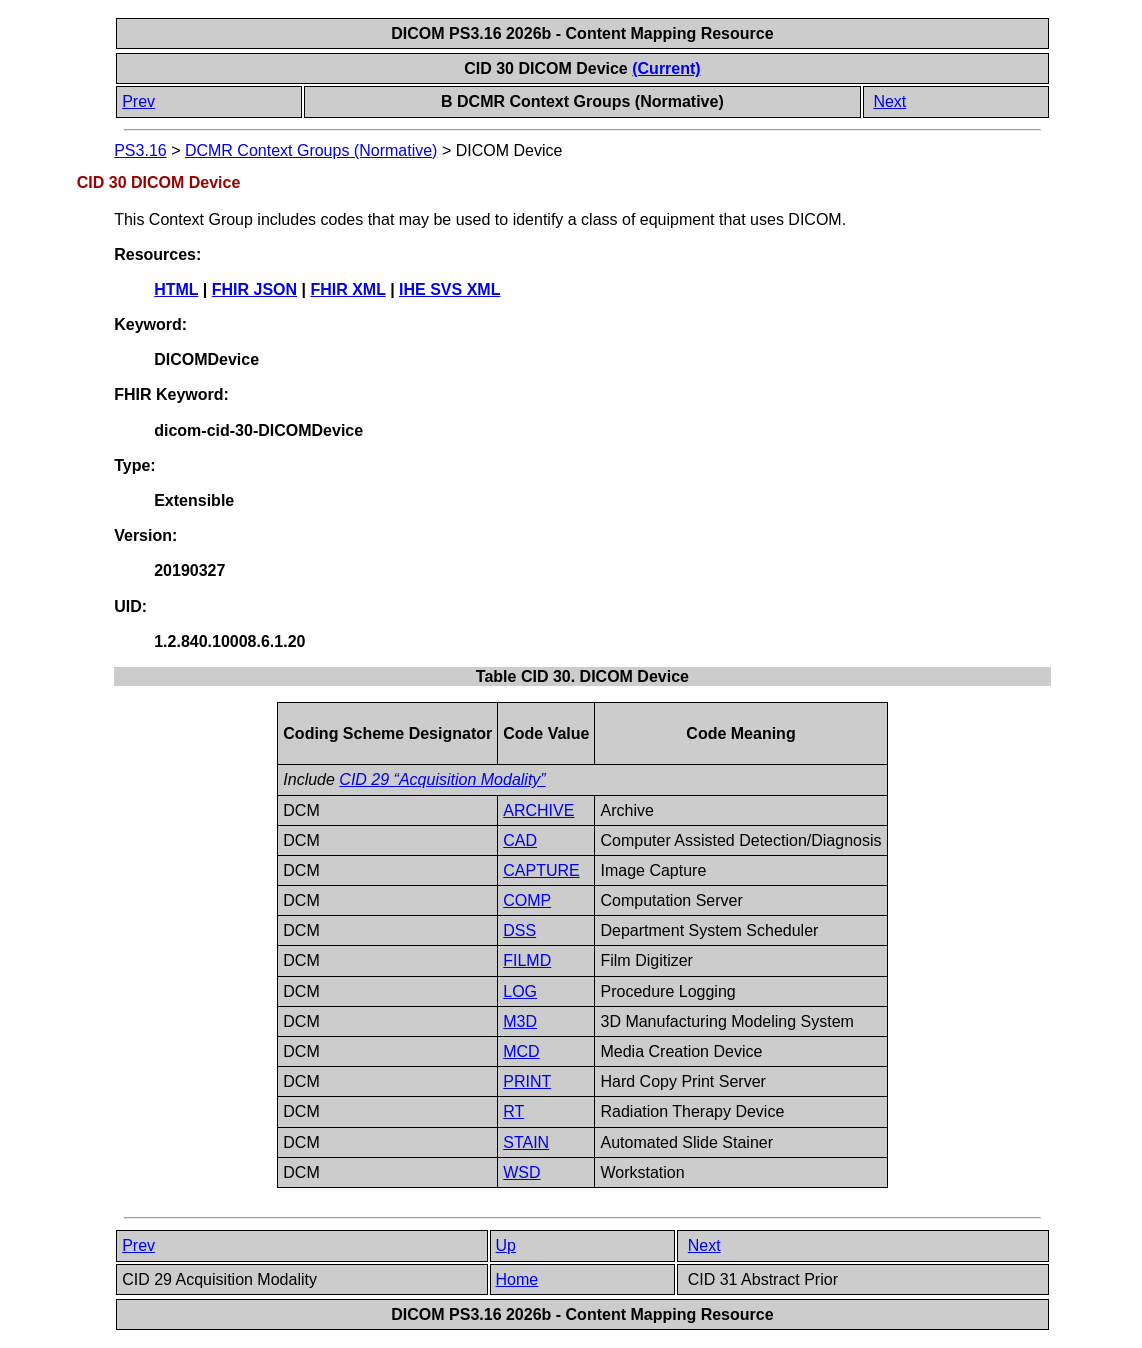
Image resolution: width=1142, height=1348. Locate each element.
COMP (527, 900)
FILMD (527, 960)
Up (506, 1245)
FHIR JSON (254, 289)
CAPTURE (541, 870)
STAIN (526, 1142)
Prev (138, 101)
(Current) (666, 68)
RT (513, 1111)
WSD (521, 1172)
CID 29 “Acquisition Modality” (442, 779)
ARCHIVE (538, 810)
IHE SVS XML (449, 289)
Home (517, 1279)
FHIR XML (347, 289)
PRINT (527, 1081)
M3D (520, 1021)
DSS (519, 930)
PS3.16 (140, 150)
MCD (521, 1051)
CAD (520, 840)
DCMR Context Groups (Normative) (311, 150)
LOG (520, 991)
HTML (176, 289)
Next (889, 101)
